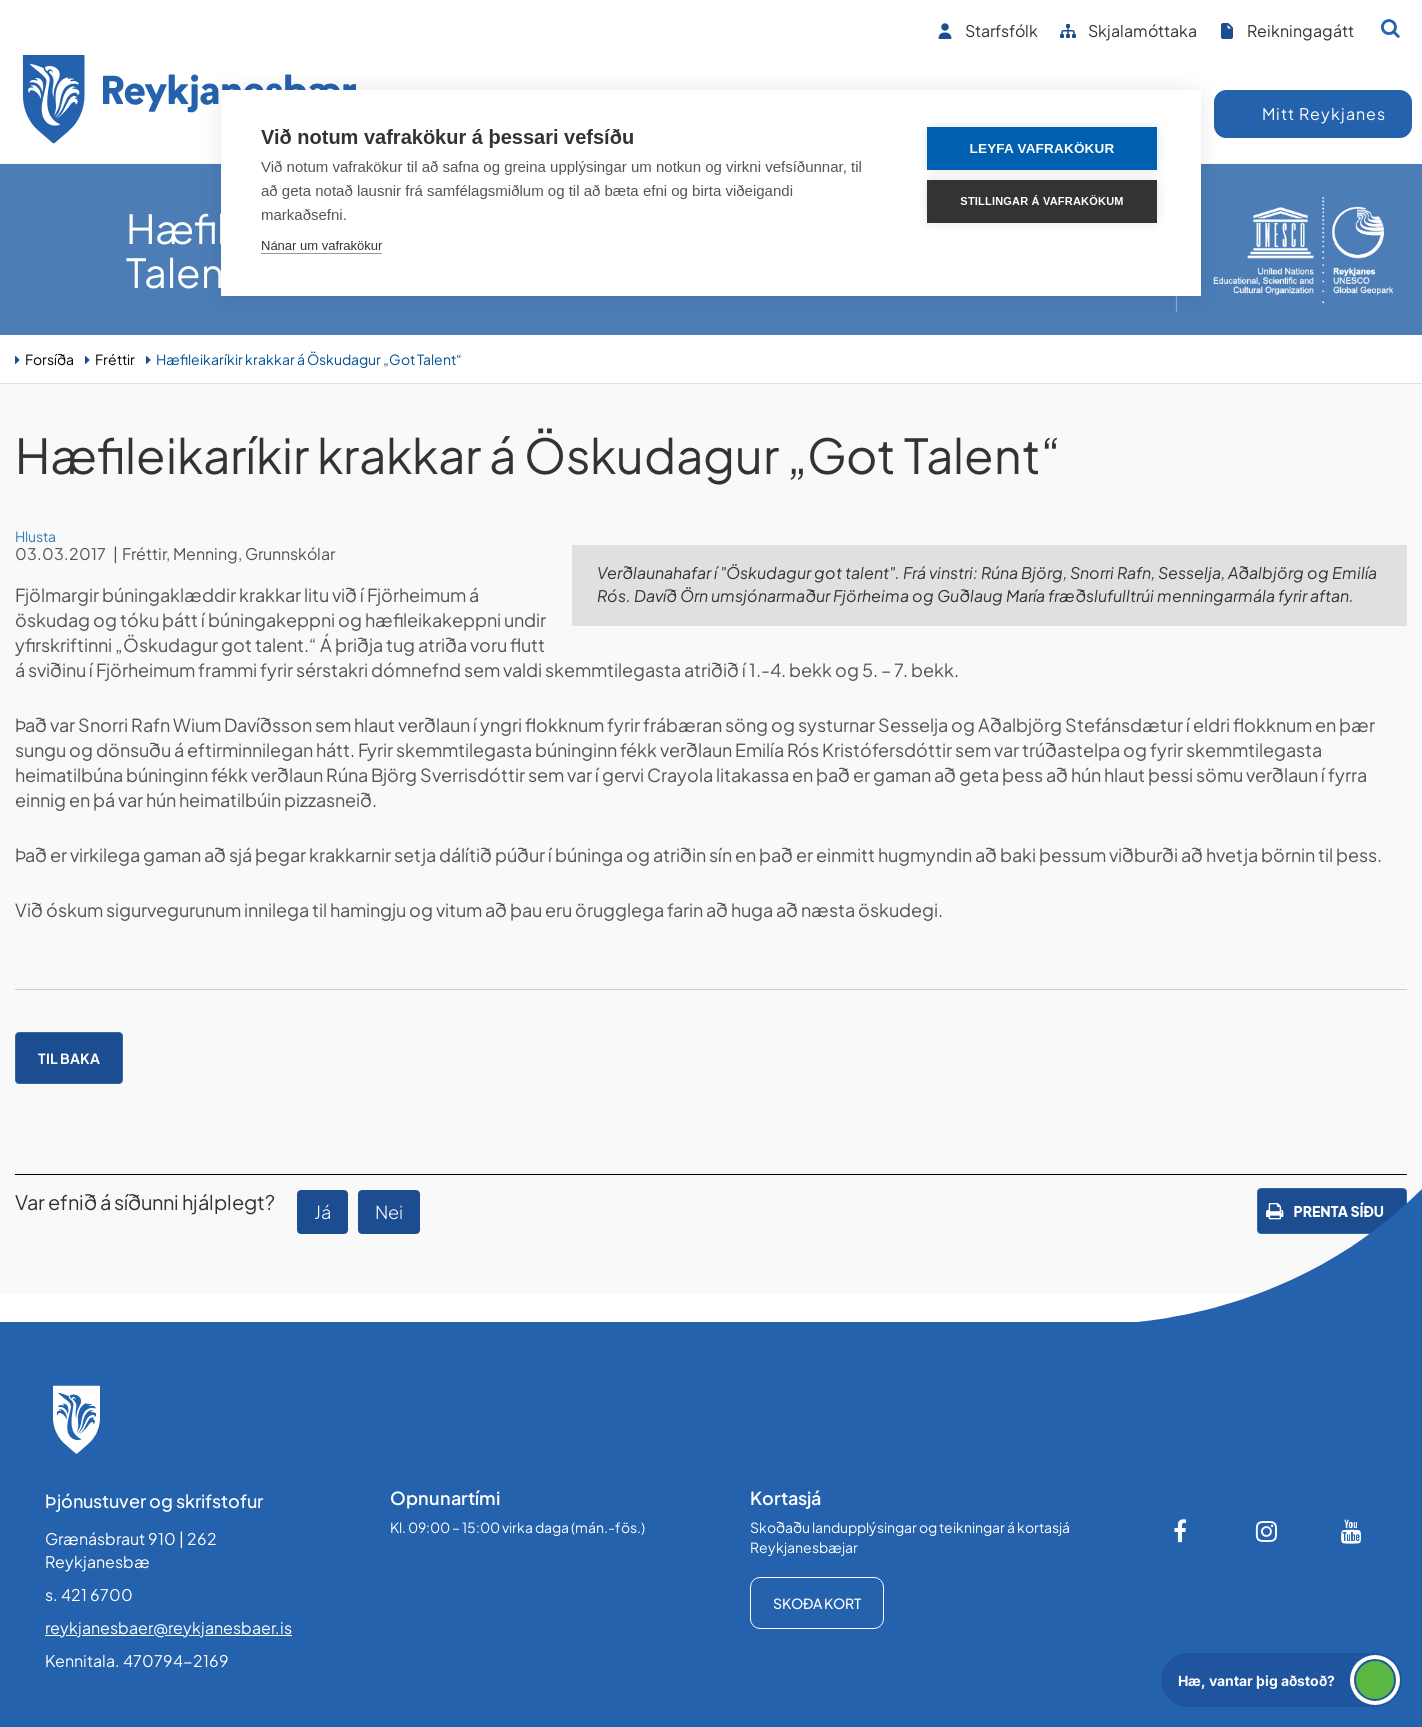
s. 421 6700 (89, 1594)
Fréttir (115, 359)
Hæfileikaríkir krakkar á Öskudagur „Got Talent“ (309, 359)
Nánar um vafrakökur (321, 245)
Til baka (69, 1058)
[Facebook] (1182, 1531)
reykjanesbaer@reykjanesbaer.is (168, 1627)
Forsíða (49, 359)
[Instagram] (1267, 1531)
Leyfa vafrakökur (1042, 148)
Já (322, 1211)
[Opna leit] (1390, 28)
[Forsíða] (190, 102)
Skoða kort (817, 1603)
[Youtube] (1352, 1531)
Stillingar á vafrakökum (1041, 201)
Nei (389, 1211)
